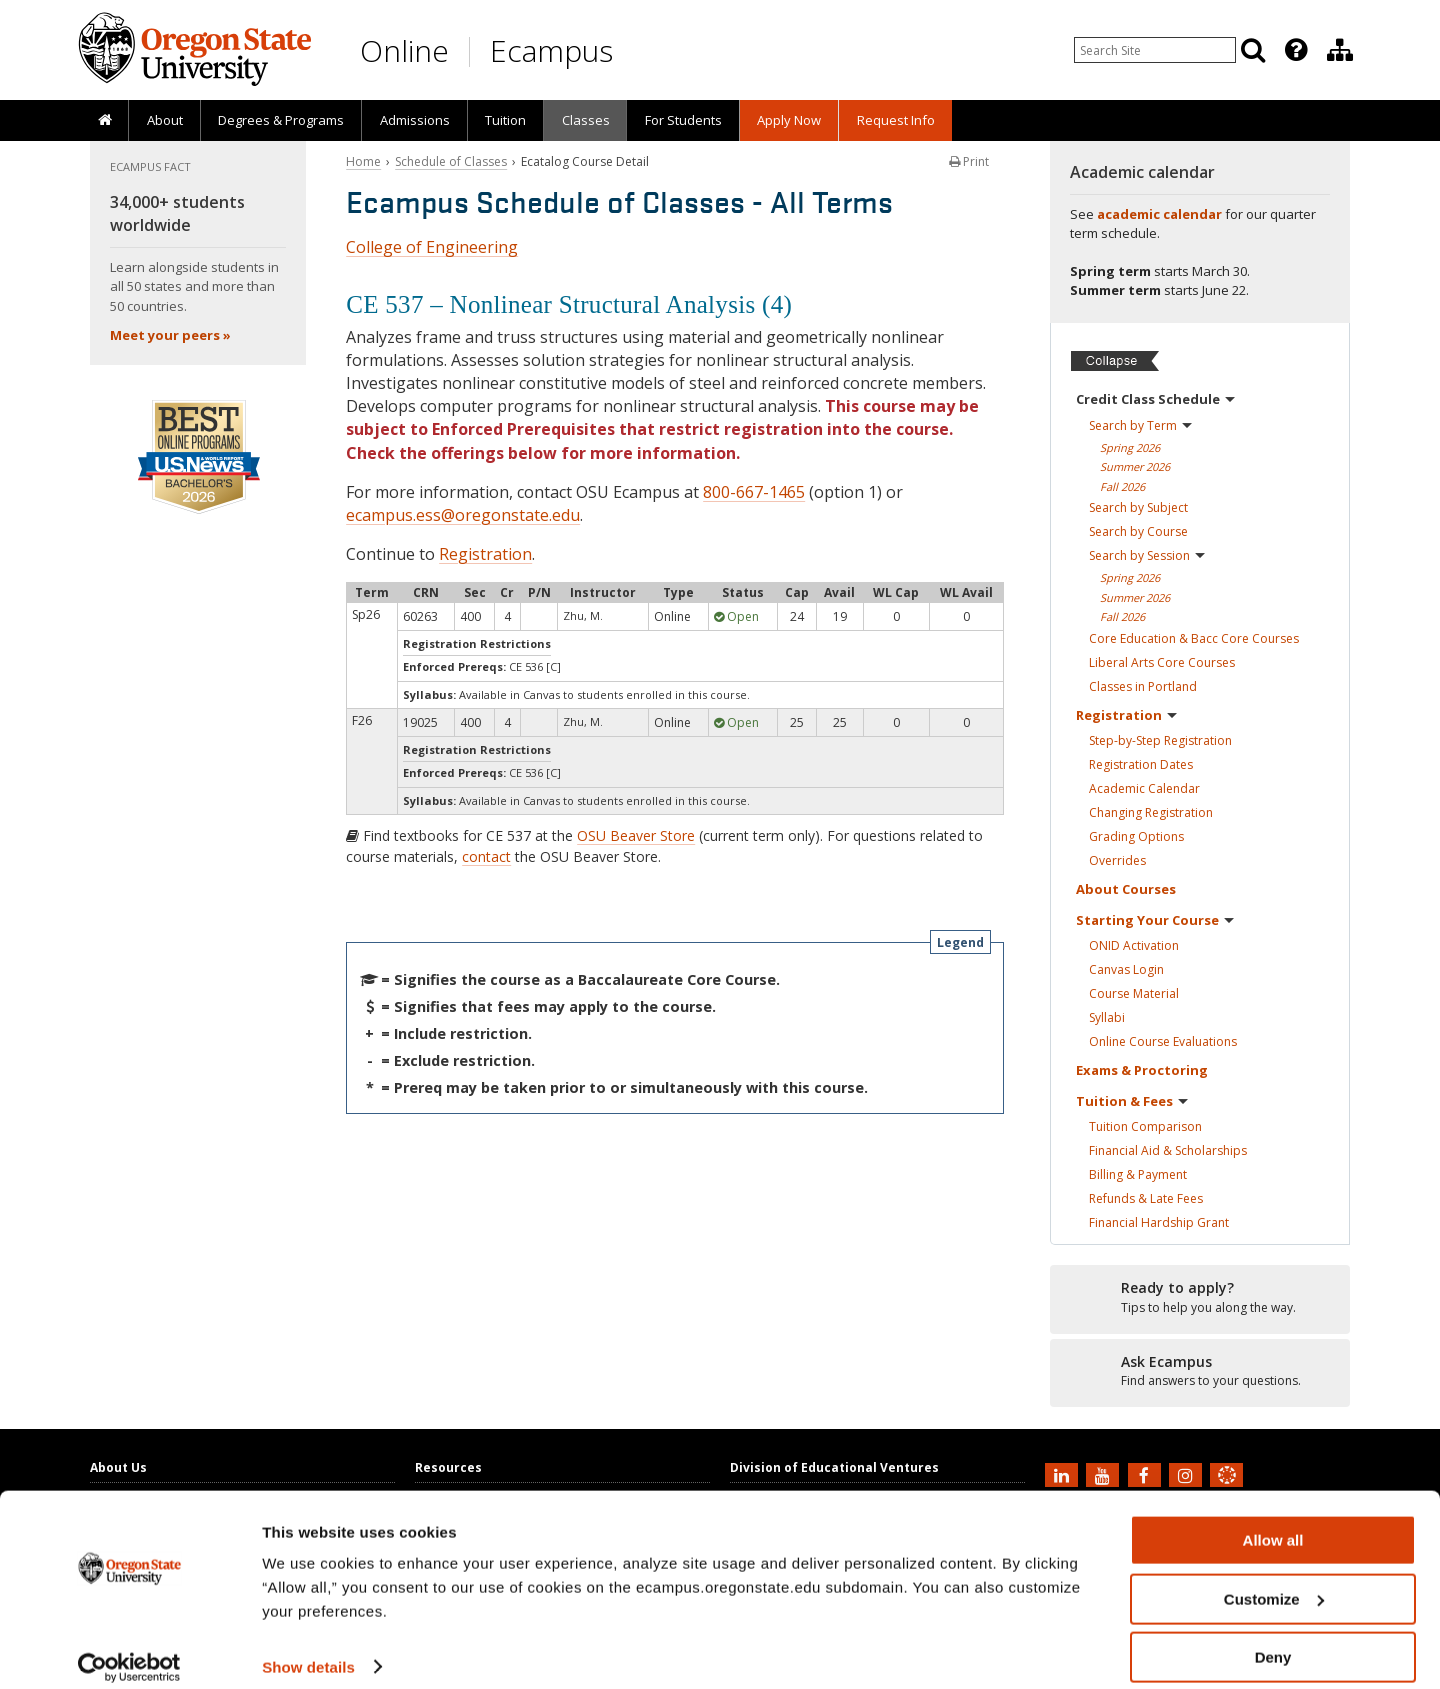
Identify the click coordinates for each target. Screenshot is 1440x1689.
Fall (1122, 486)
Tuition (505, 120)
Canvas (1126, 969)
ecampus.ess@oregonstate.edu (463, 515)
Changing (1151, 812)
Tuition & (1132, 1101)
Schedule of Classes (451, 161)
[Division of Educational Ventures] (1340, 50)
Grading (1136, 836)
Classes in (1143, 686)
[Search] (1253, 50)
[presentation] (1294, 50)
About (165, 120)
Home (363, 161)
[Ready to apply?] (1200, 1298)
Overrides (1117, 860)
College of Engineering (432, 247)
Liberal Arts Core (1162, 662)
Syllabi (1107, 1017)
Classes (586, 120)
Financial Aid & (1168, 1150)
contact (486, 856)
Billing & (1138, 1174)
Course (1134, 993)
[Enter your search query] (1155, 50)
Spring (1130, 447)
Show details (308, 1648)
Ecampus (551, 50)
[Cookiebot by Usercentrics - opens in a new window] (129, 1650)
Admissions (415, 120)
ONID (1134, 945)
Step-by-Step (1160, 740)
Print (969, 161)
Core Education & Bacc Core (1194, 638)
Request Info (896, 120)
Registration (485, 554)
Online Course (1163, 1041)
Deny (1273, 1639)
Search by (1140, 425)
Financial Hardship (1159, 1222)
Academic (1144, 788)
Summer (1135, 466)
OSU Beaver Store (636, 835)
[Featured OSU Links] (1296, 50)
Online (404, 50)
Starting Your (1155, 920)
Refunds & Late (1146, 1198)
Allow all (1273, 1522)
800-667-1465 (754, 492)
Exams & (1142, 1070)
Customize (1274, 1581)
